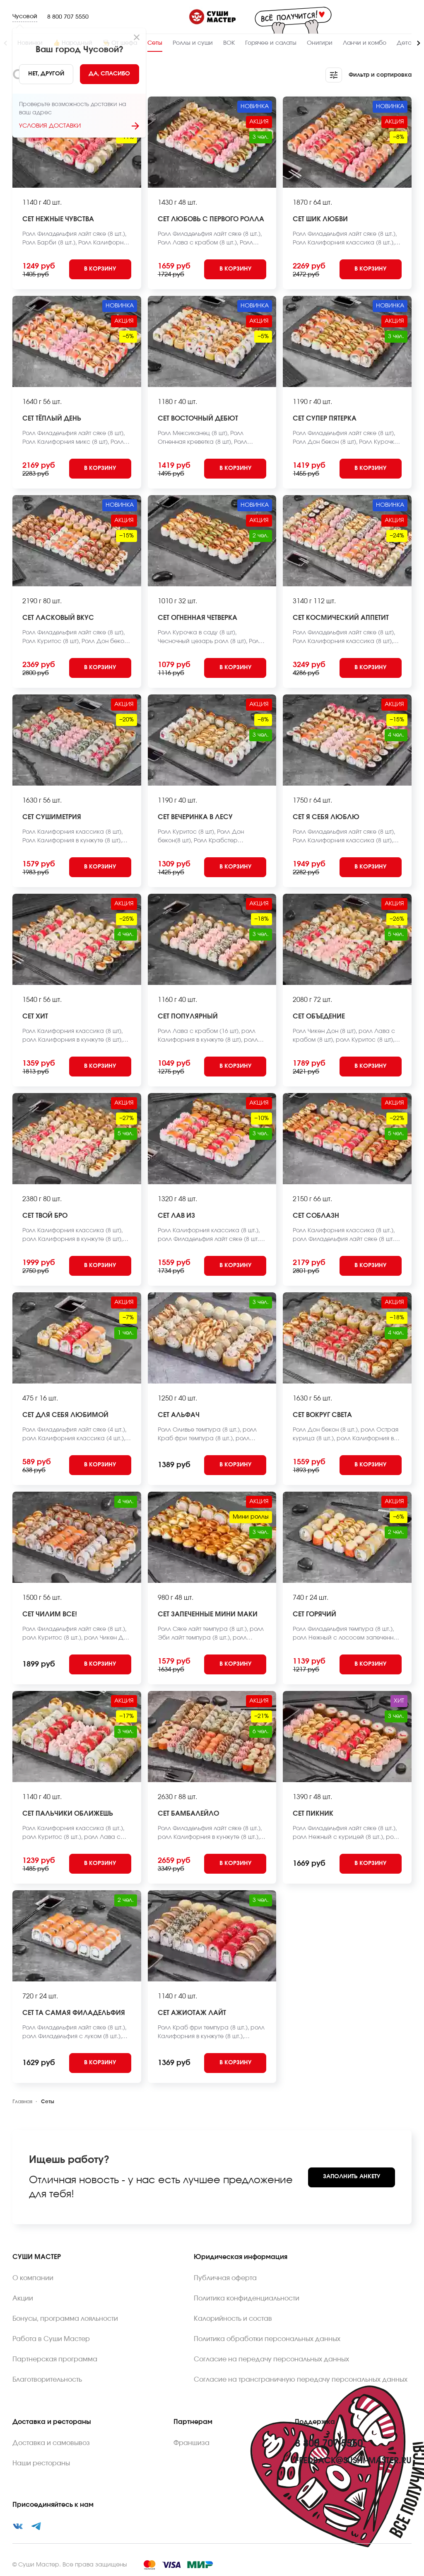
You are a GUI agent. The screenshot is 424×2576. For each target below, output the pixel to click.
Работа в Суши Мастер (51, 2339)
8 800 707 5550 (68, 17)
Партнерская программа (54, 2359)
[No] (46, 74)
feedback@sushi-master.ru (353, 2461)
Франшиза (191, 2443)
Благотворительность (47, 2379)
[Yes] (110, 74)
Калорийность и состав (233, 2318)
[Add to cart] (100, 269)
